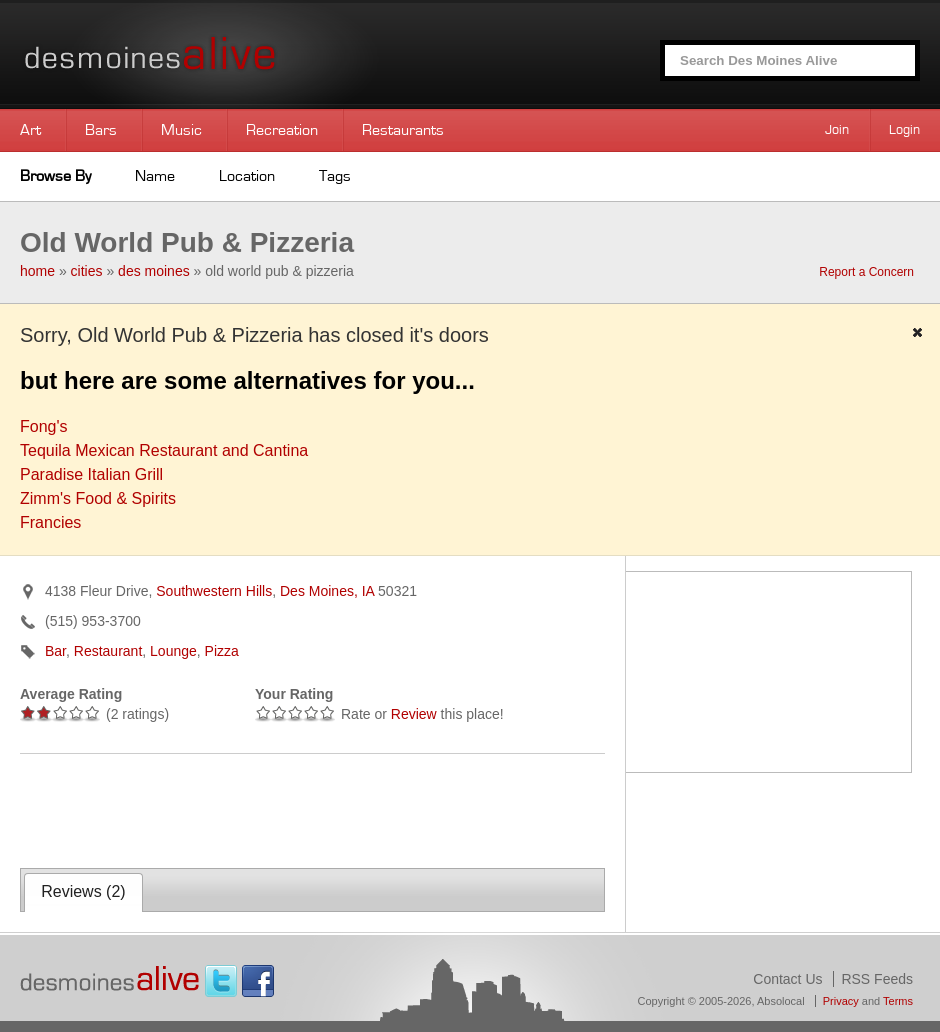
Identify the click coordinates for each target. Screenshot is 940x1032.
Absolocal (781, 1001)
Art (30, 130)
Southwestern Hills (214, 591)
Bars (101, 130)
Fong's (44, 426)
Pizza (222, 651)
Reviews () (83, 891)
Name (155, 176)
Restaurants (403, 130)
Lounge (173, 651)
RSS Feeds (877, 979)
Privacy (841, 1001)
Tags (335, 176)
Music (181, 130)
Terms (898, 1001)
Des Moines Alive (220, 54)
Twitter (221, 981)
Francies (50, 522)
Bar (55, 651)
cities (87, 271)
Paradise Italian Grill (91, 474)
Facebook (258, 981)
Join (837, 130)
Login (904, 130)
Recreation (282, 130)
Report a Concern (866, 272)
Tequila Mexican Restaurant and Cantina (164, 450)
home (37, 271)
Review (414, 714)
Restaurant (108, 651)
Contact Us (787, 979)
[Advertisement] (254, 809)
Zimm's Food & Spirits (98, 498)
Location (247, 176)
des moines (154, 271)
